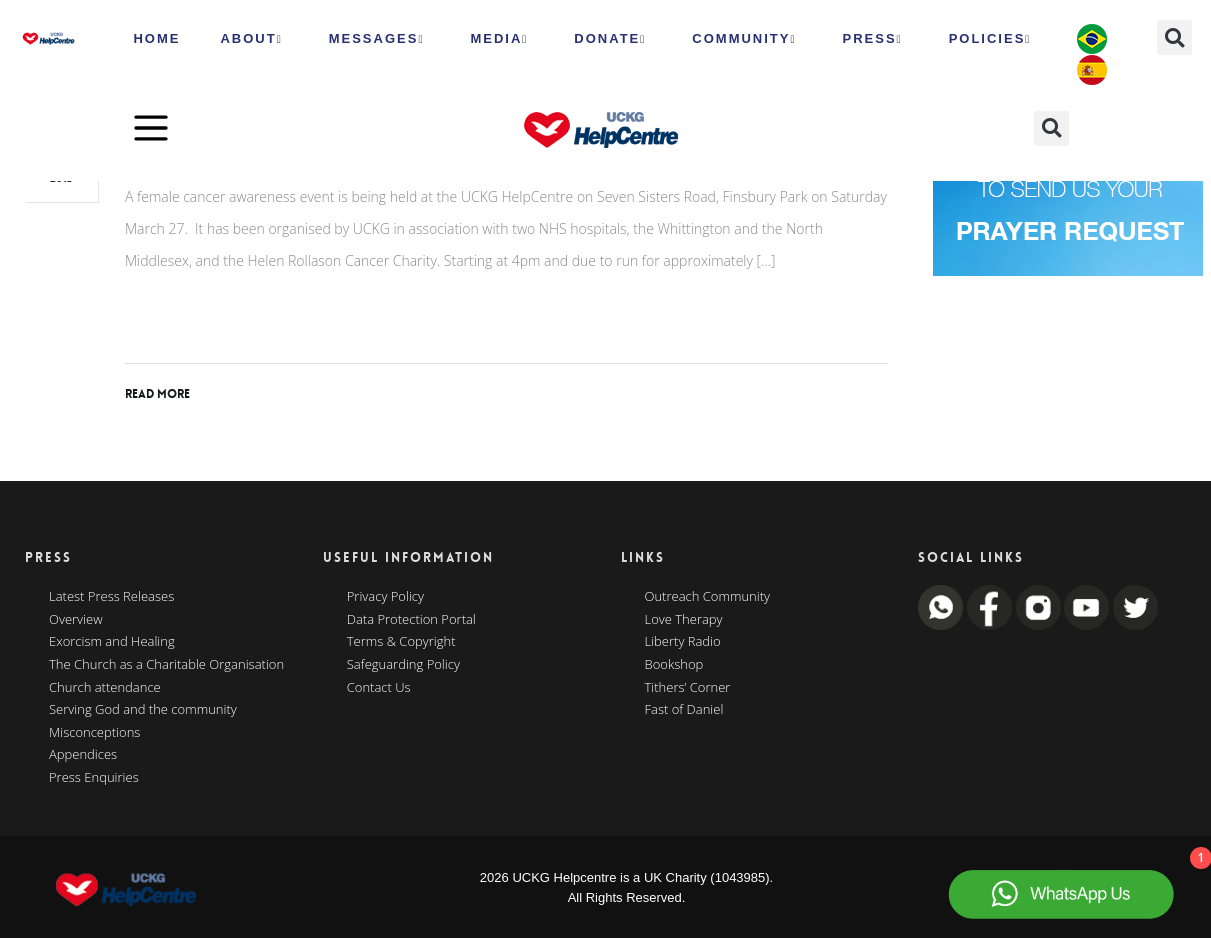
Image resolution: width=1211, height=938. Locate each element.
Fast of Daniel (684, 710)
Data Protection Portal (411, 620)
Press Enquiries (94, 778)
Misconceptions (94, 733)
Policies (990, 39)
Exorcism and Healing (112, 642)
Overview (76, 620)
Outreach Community (708, 597)
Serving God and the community (143, 710)
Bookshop (674, 665)
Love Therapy (684, 620)
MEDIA (499, 39)
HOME (156, 38)
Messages (377, 39)
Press (873, 39)
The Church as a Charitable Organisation (166, 665)
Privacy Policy (385, 597)
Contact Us (379, 688)
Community (744, 39)
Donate (610, 39)
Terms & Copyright (401, 642)
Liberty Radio (683, 642)
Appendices (83, 755)
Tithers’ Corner (688, 688)
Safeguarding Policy (403, 665)
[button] (1174, 37)
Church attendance (105, 688)
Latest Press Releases (111, 597)
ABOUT (251, 39)
